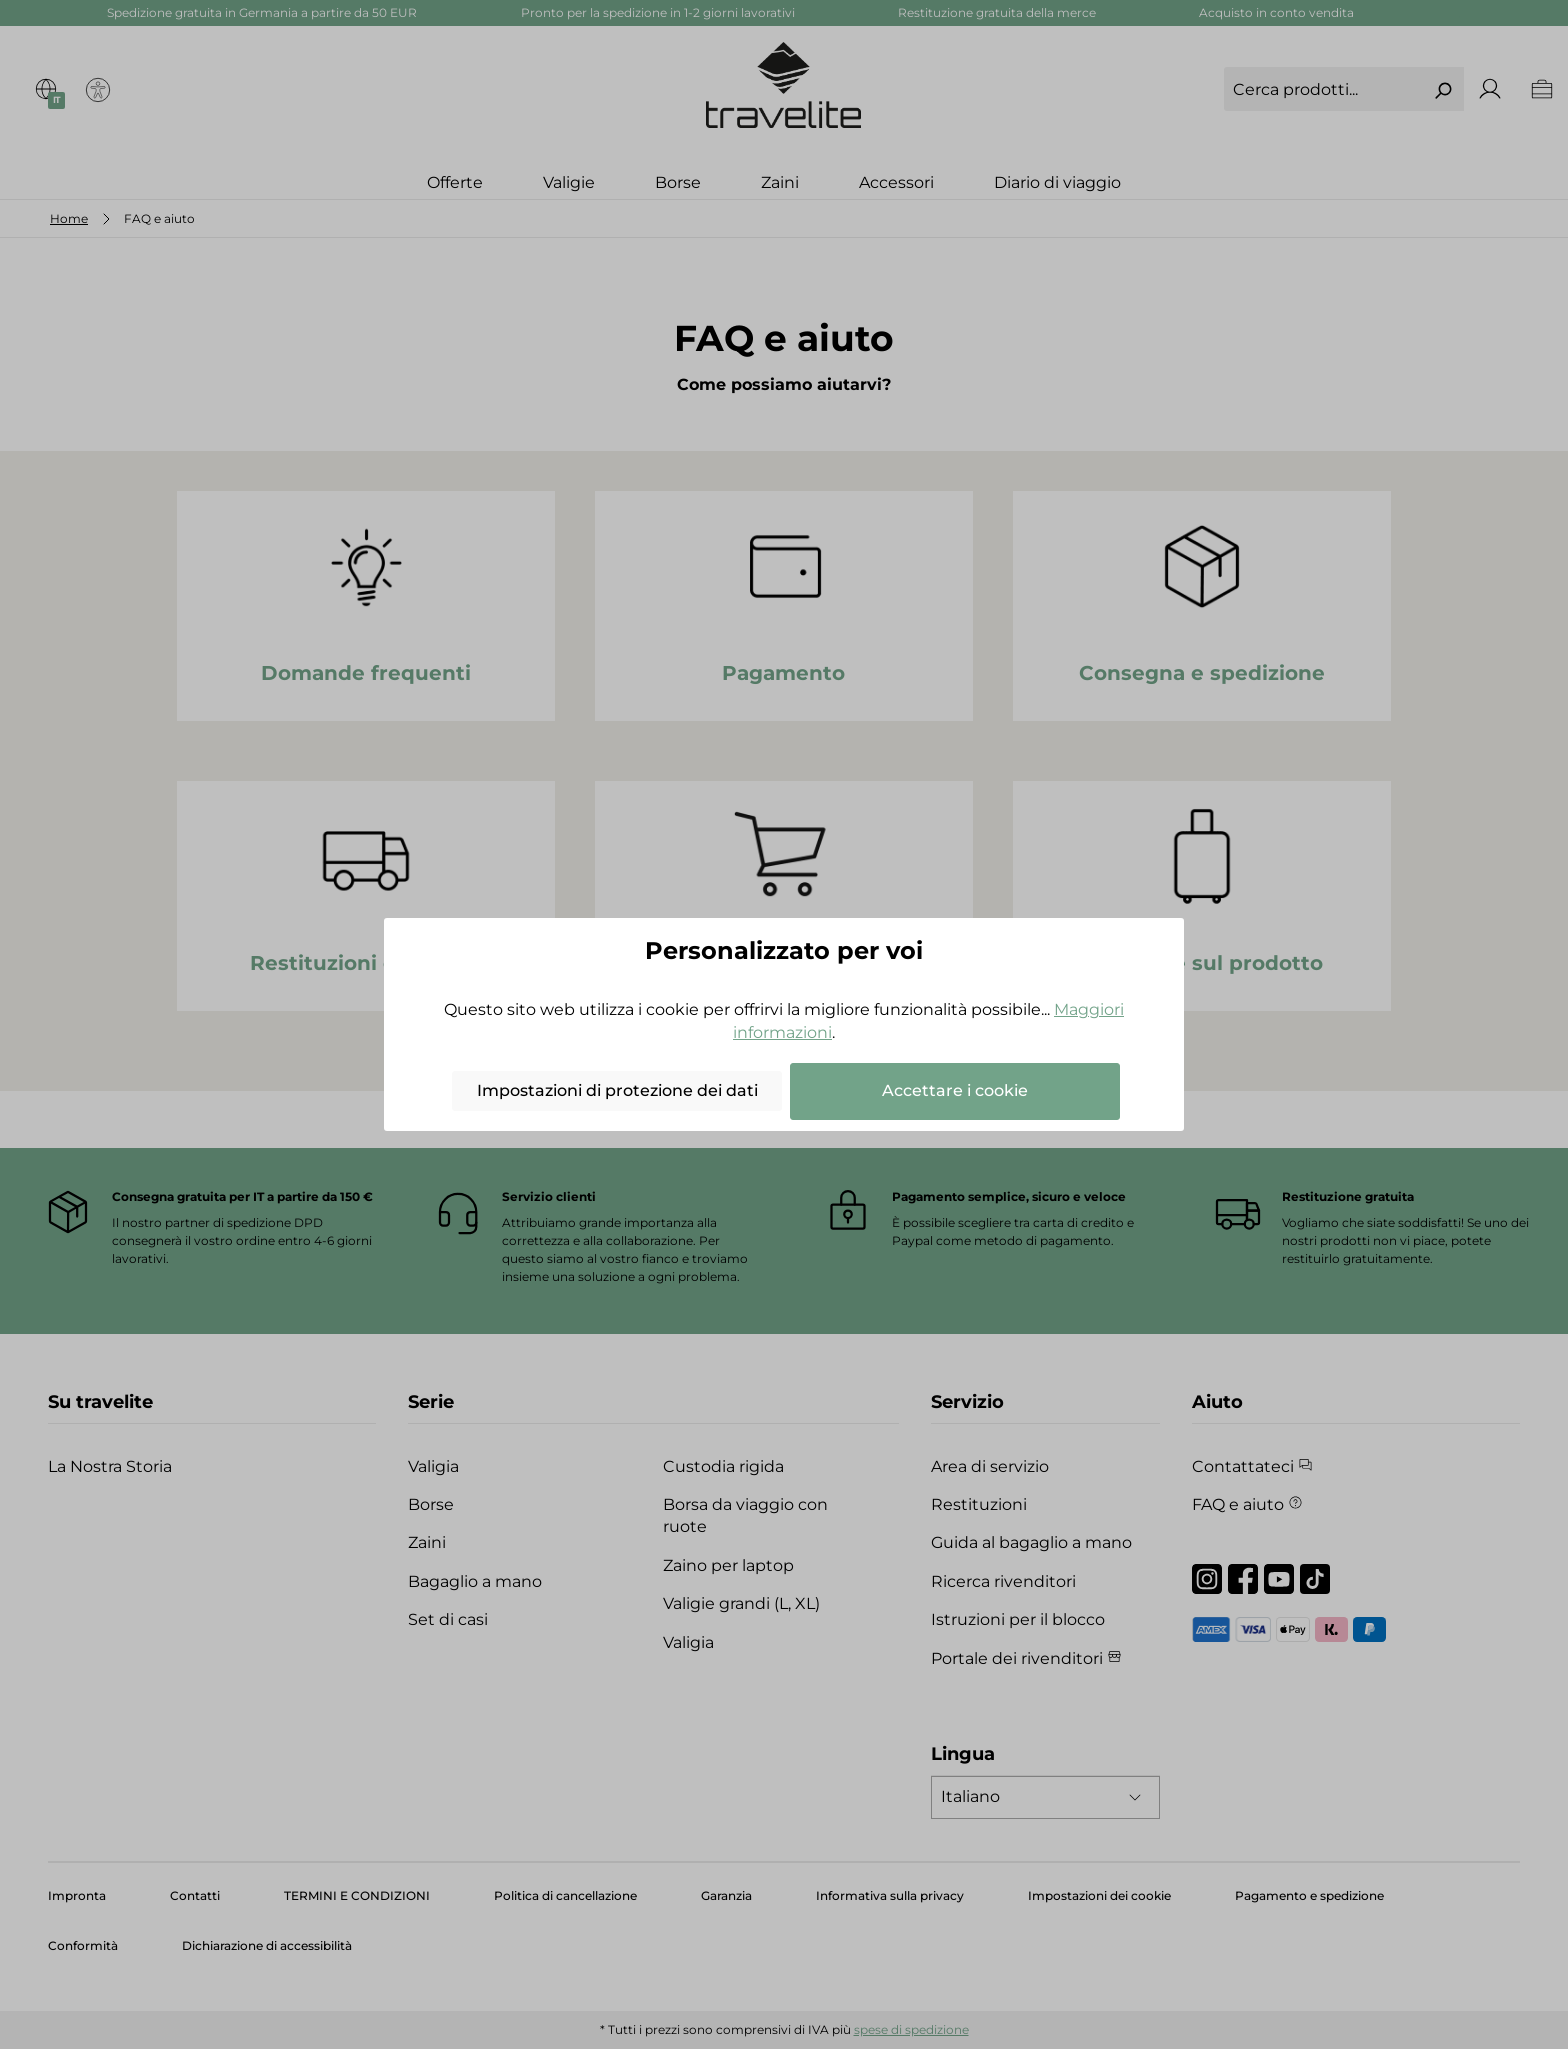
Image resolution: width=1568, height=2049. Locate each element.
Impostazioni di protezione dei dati (617, 1090)
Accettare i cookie (955, 1090)
